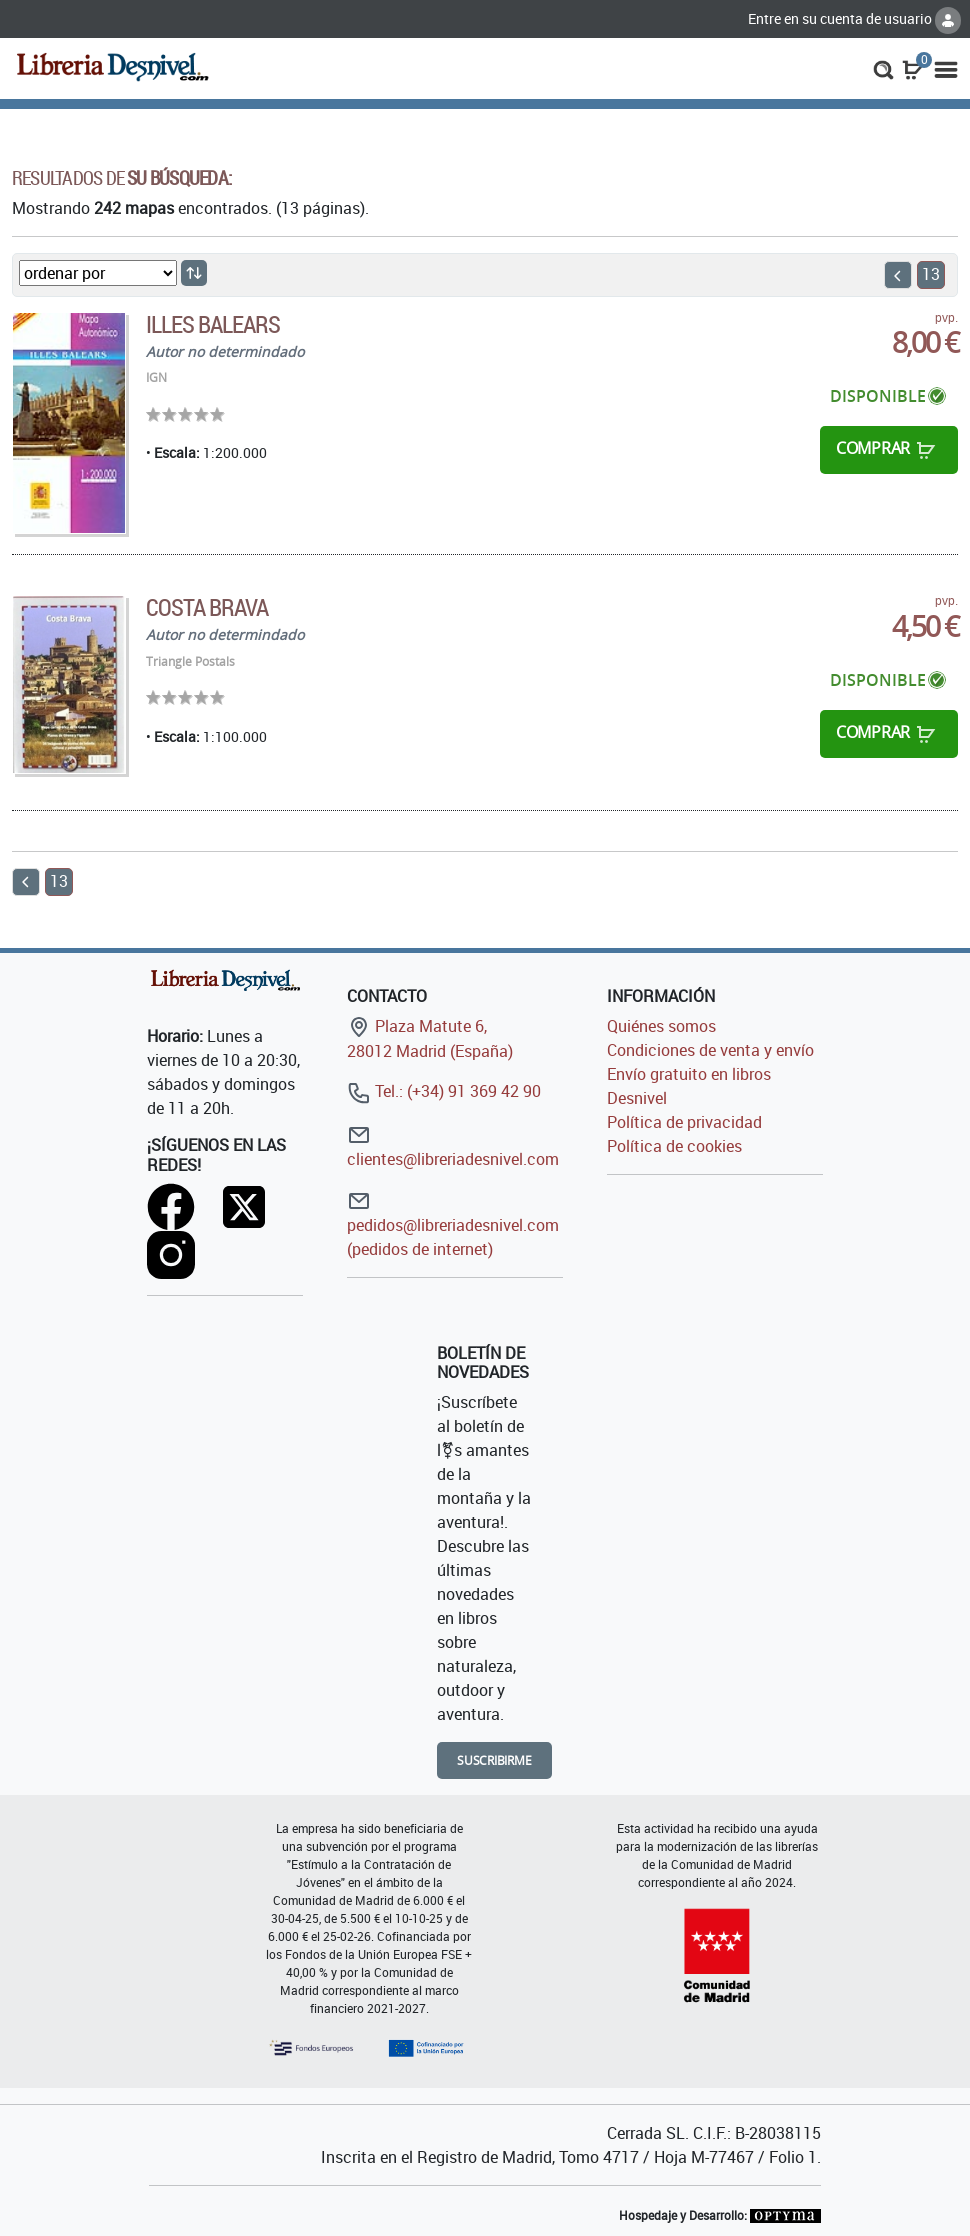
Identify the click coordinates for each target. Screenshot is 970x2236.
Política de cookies (674, 1146)
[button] (883, 68)
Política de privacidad (684, 1122)
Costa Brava (207, 607)
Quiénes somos (661, 1026)
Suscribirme (494, 1760)
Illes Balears (213, 324)
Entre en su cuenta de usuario (854, 18)
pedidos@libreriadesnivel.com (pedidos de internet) (453, 1224)
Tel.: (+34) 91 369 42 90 (444, 1091)
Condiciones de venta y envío (710, 1050)
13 (931, 274)
